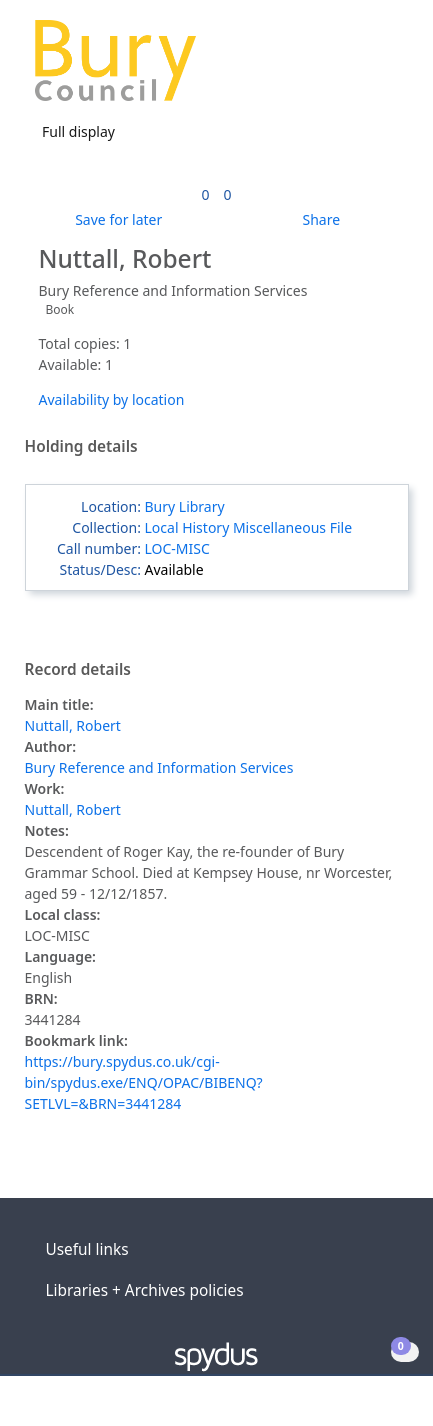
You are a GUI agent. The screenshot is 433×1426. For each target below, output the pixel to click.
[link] (205, 194)
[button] (363, 68)
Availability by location (112, 399)
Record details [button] (78, 670)
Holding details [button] (81, 447)
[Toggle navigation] (387, 68)
